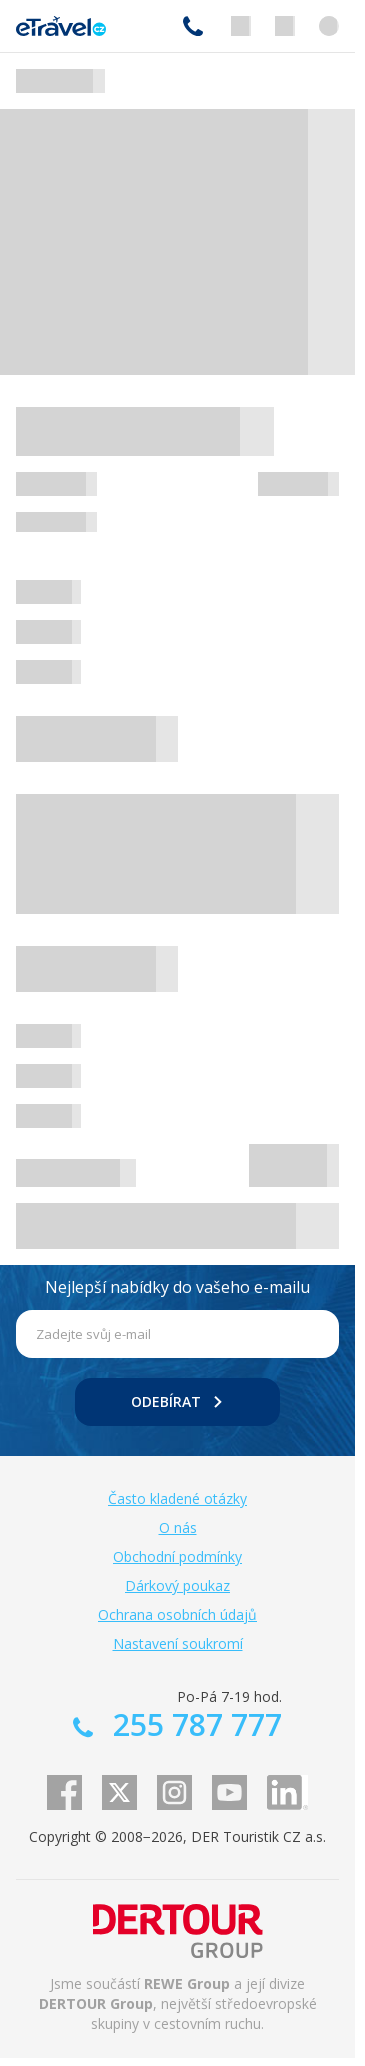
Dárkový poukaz (177, 1585)
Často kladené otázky (177, 1498)
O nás (178, 1527)
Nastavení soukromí (178, 1643)
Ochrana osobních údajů (177, 1614)
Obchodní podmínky (177, 1556)
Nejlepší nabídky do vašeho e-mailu (177, 1287)
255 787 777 (193, 26)
